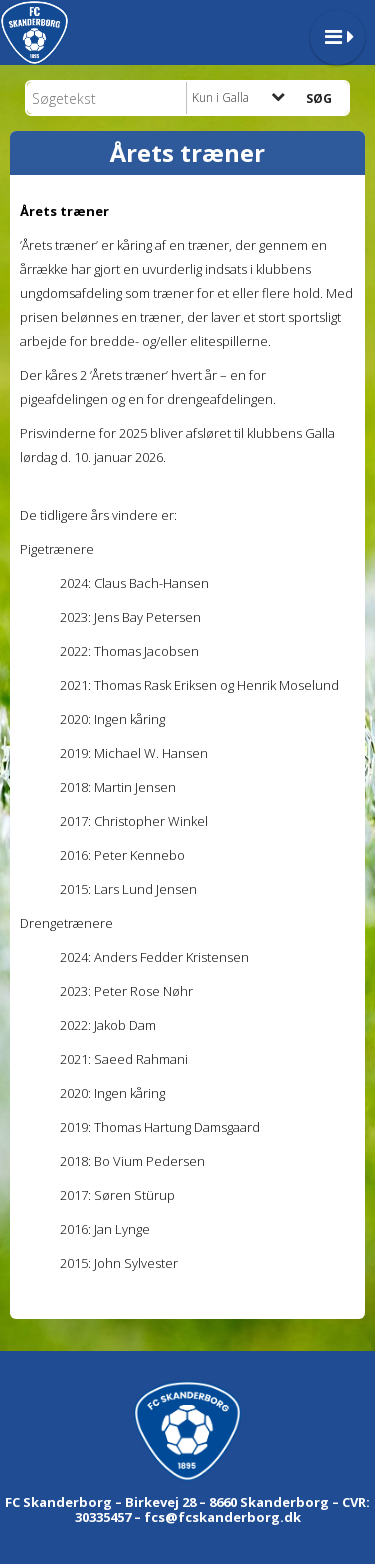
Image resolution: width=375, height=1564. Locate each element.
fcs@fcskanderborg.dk (222, 1517)
